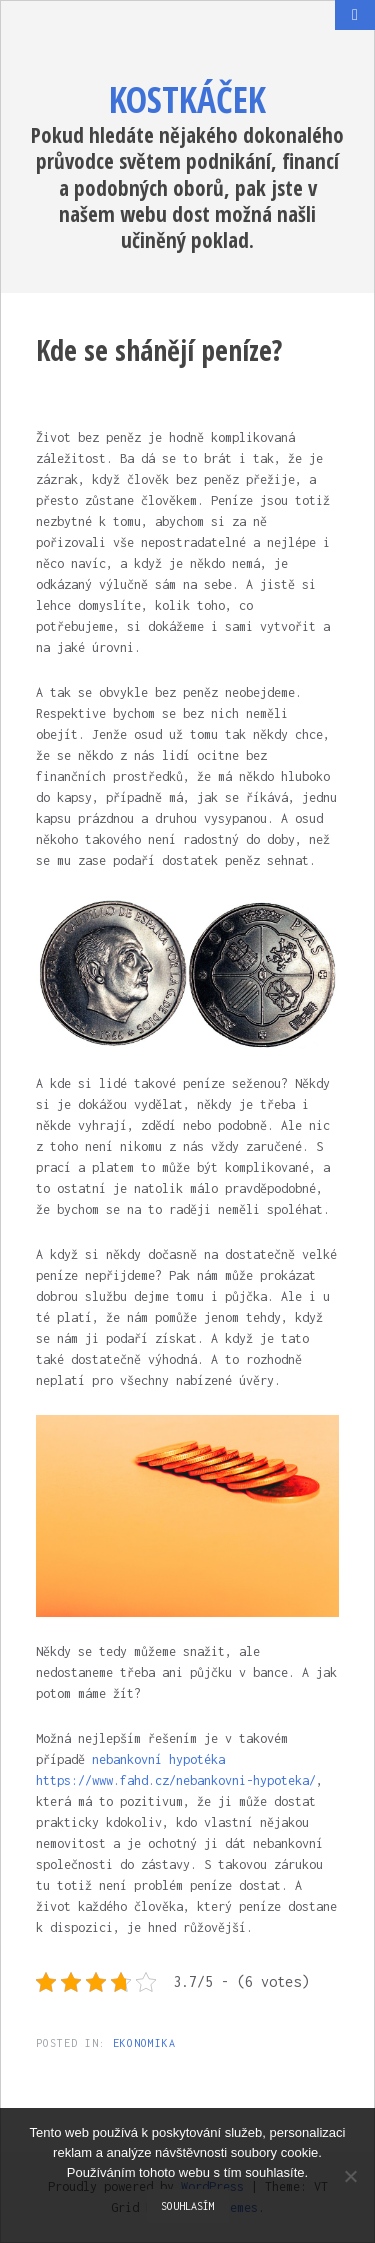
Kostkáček (187, 99)
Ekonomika (144, 2043)
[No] (350, 2176)
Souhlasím (188, 2206)
